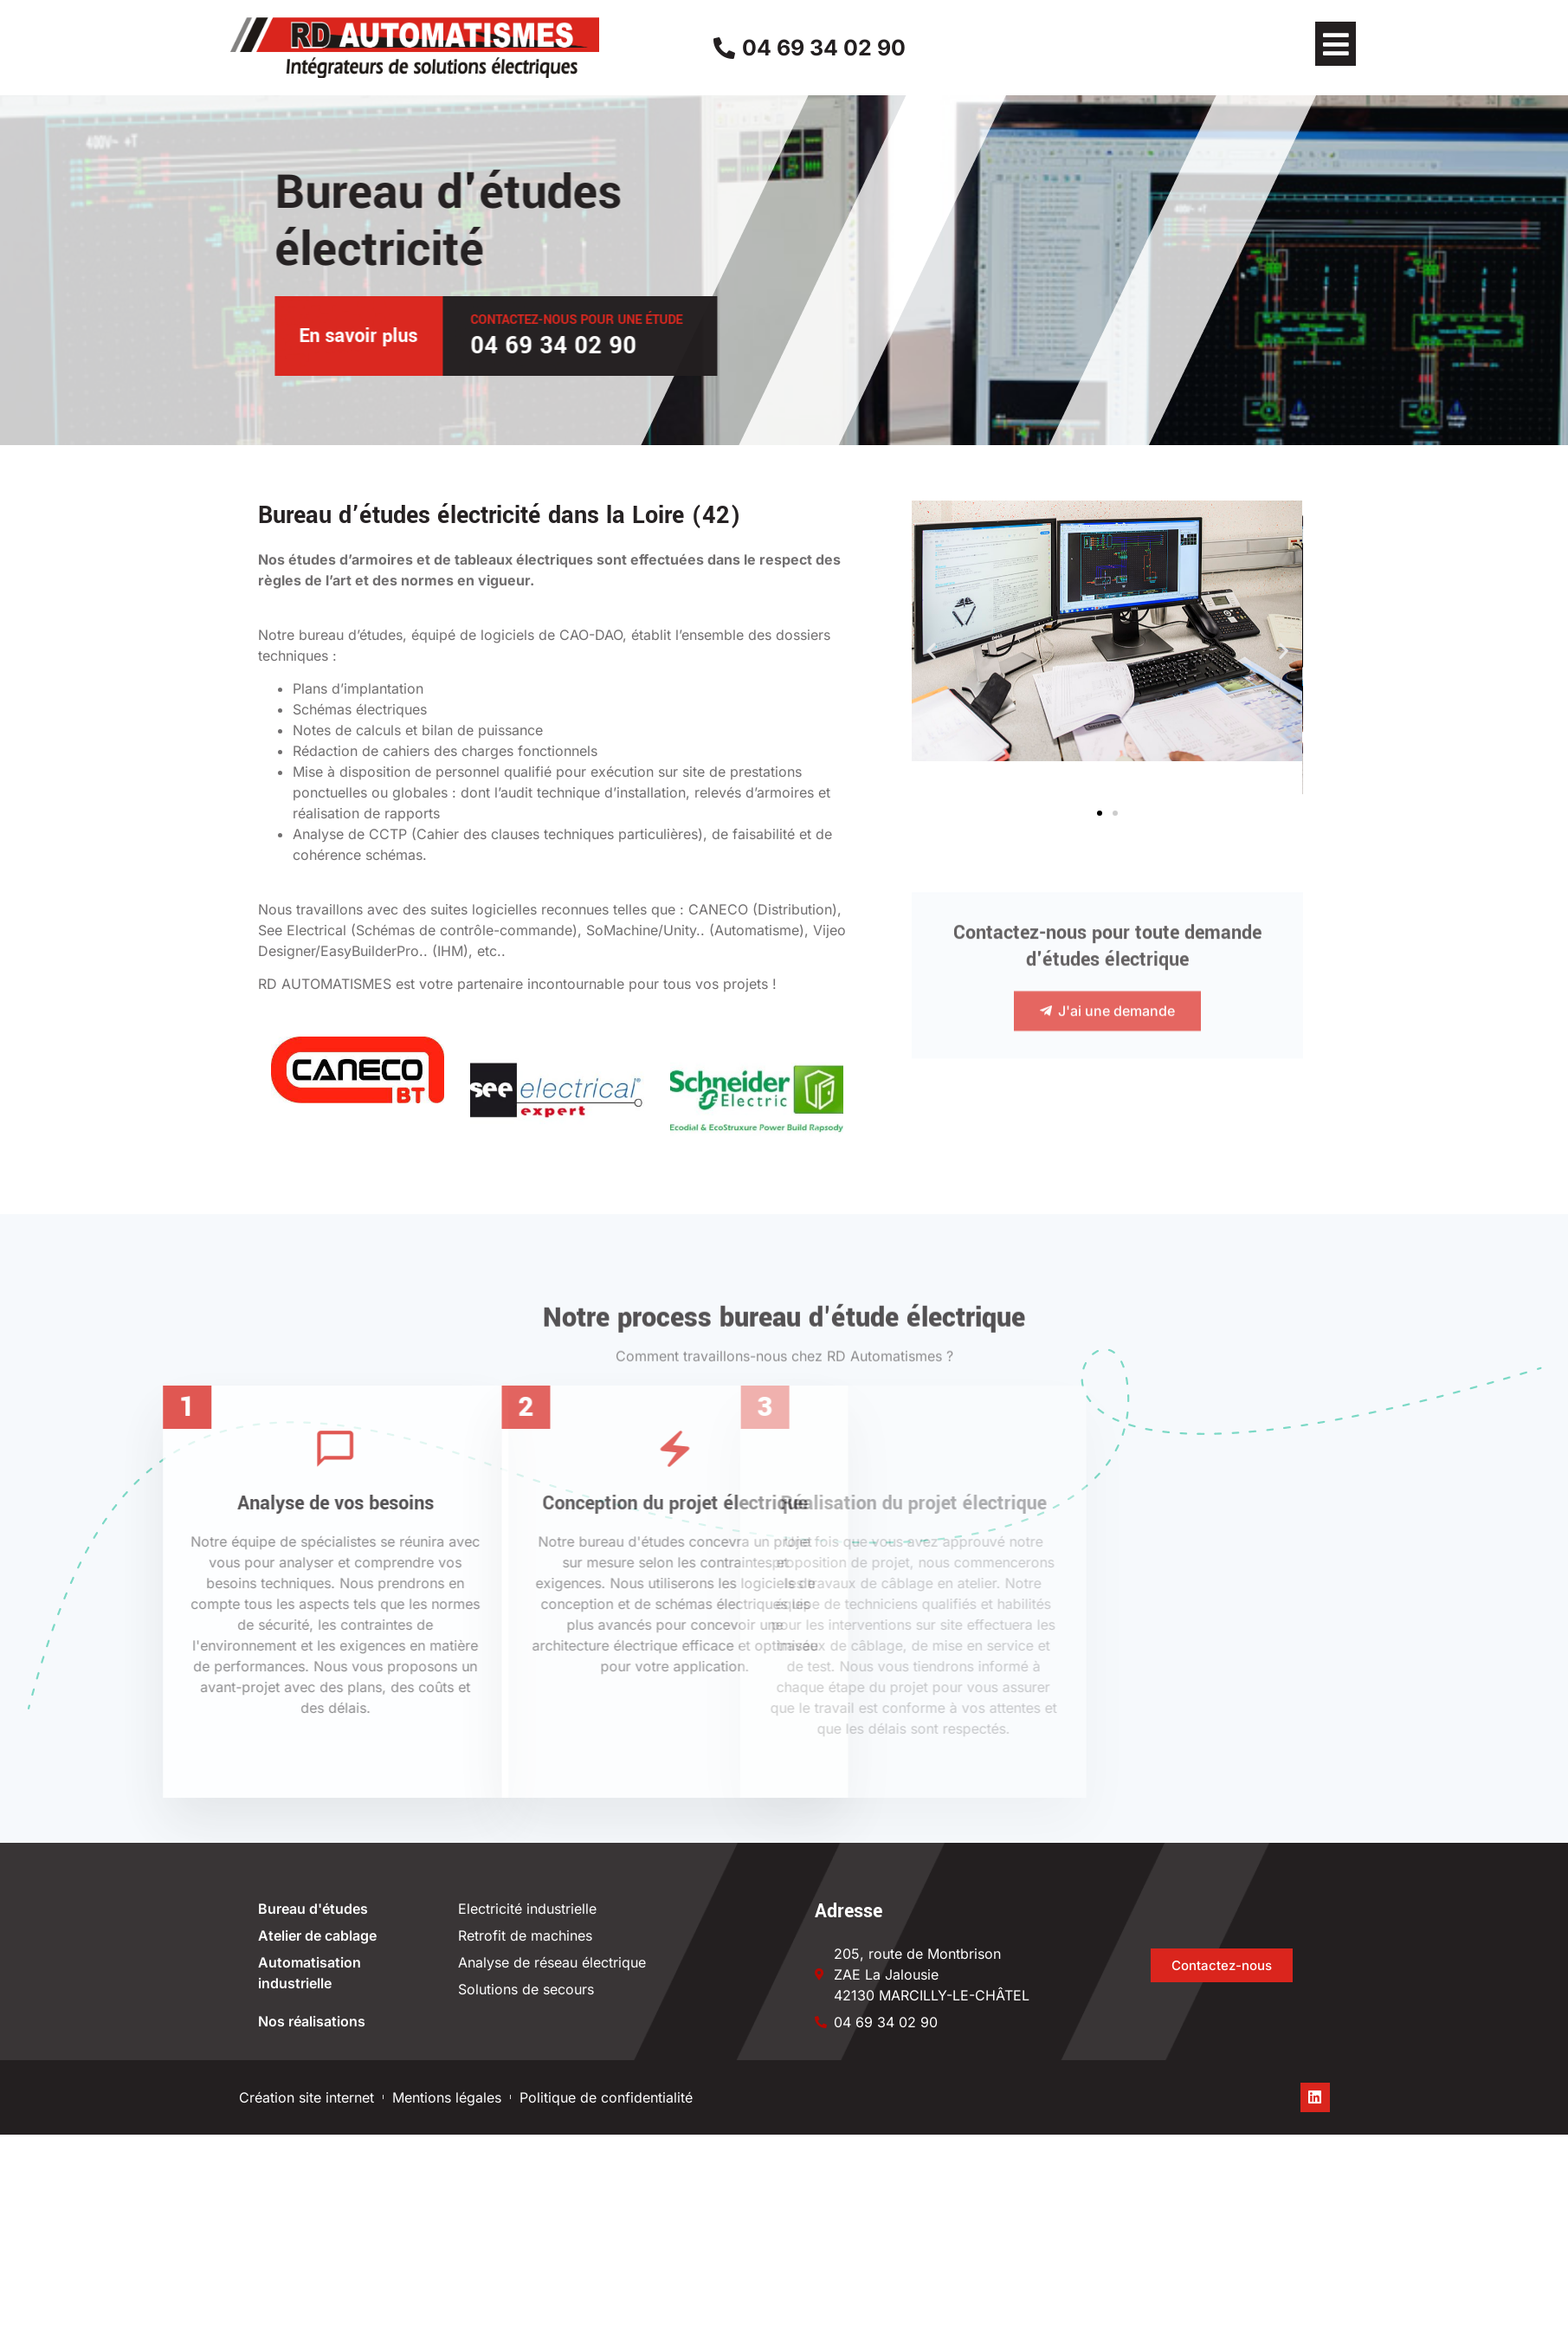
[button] (1335, 43)
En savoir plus (584, 336)
